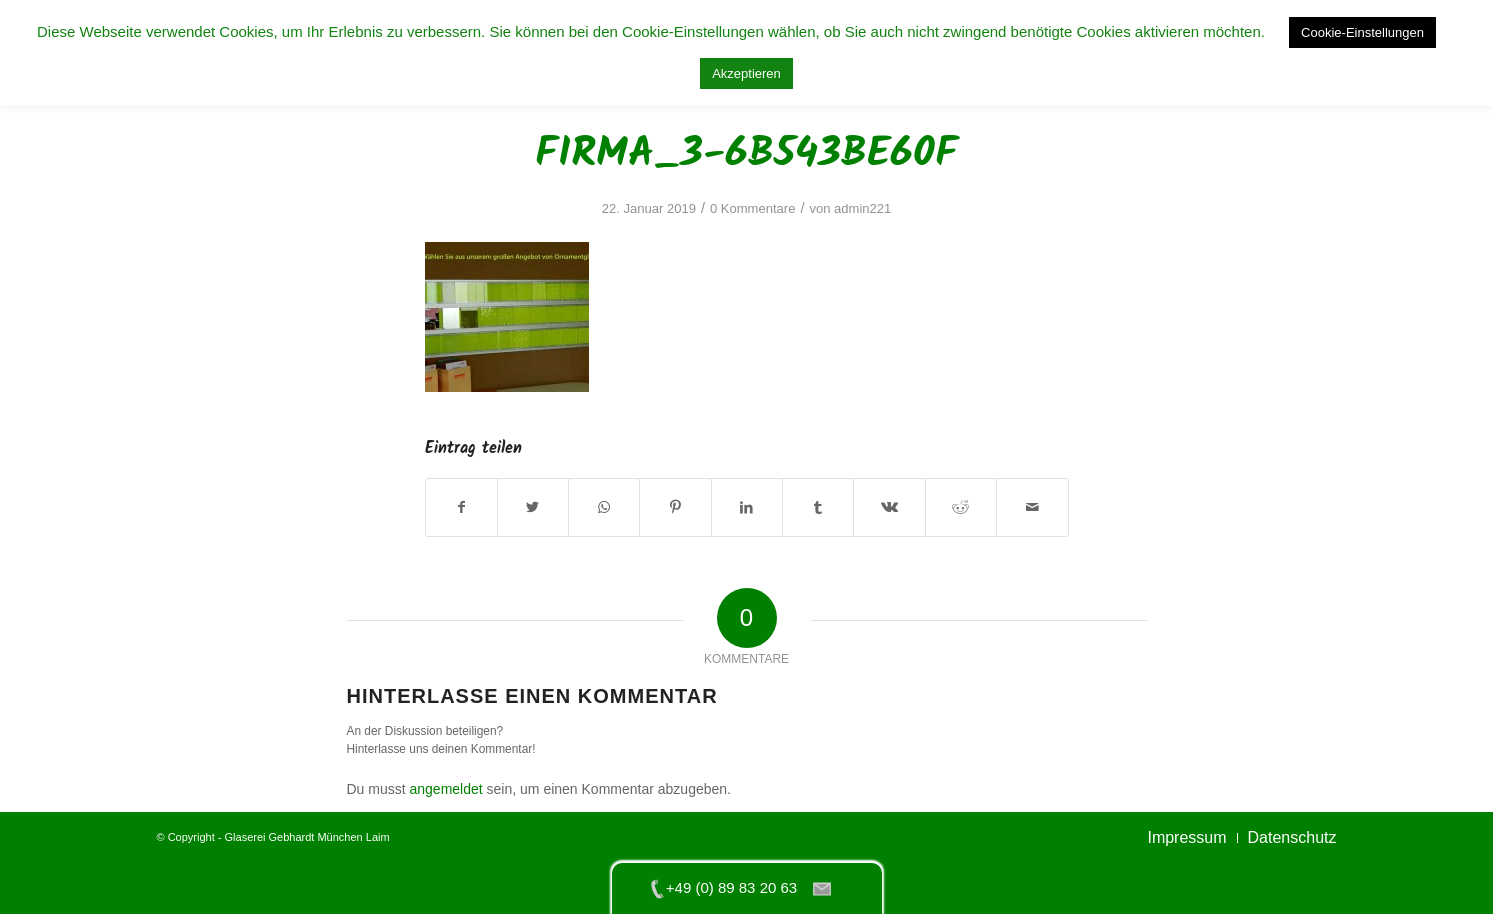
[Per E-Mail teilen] (1032, 507)
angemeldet (446, 789)
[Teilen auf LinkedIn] (747, 507)
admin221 (862, 208)
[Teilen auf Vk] (889, 507)
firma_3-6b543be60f (746, 154)
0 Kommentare (752, 208)
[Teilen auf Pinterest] (675, 507)
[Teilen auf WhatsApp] (604, 507)
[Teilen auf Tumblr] (818, 507)
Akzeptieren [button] (746, 73)
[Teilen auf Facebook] (461, 507)
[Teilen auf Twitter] (533, 507)
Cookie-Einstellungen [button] (1362, 32)
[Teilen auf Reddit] (961, 507)
